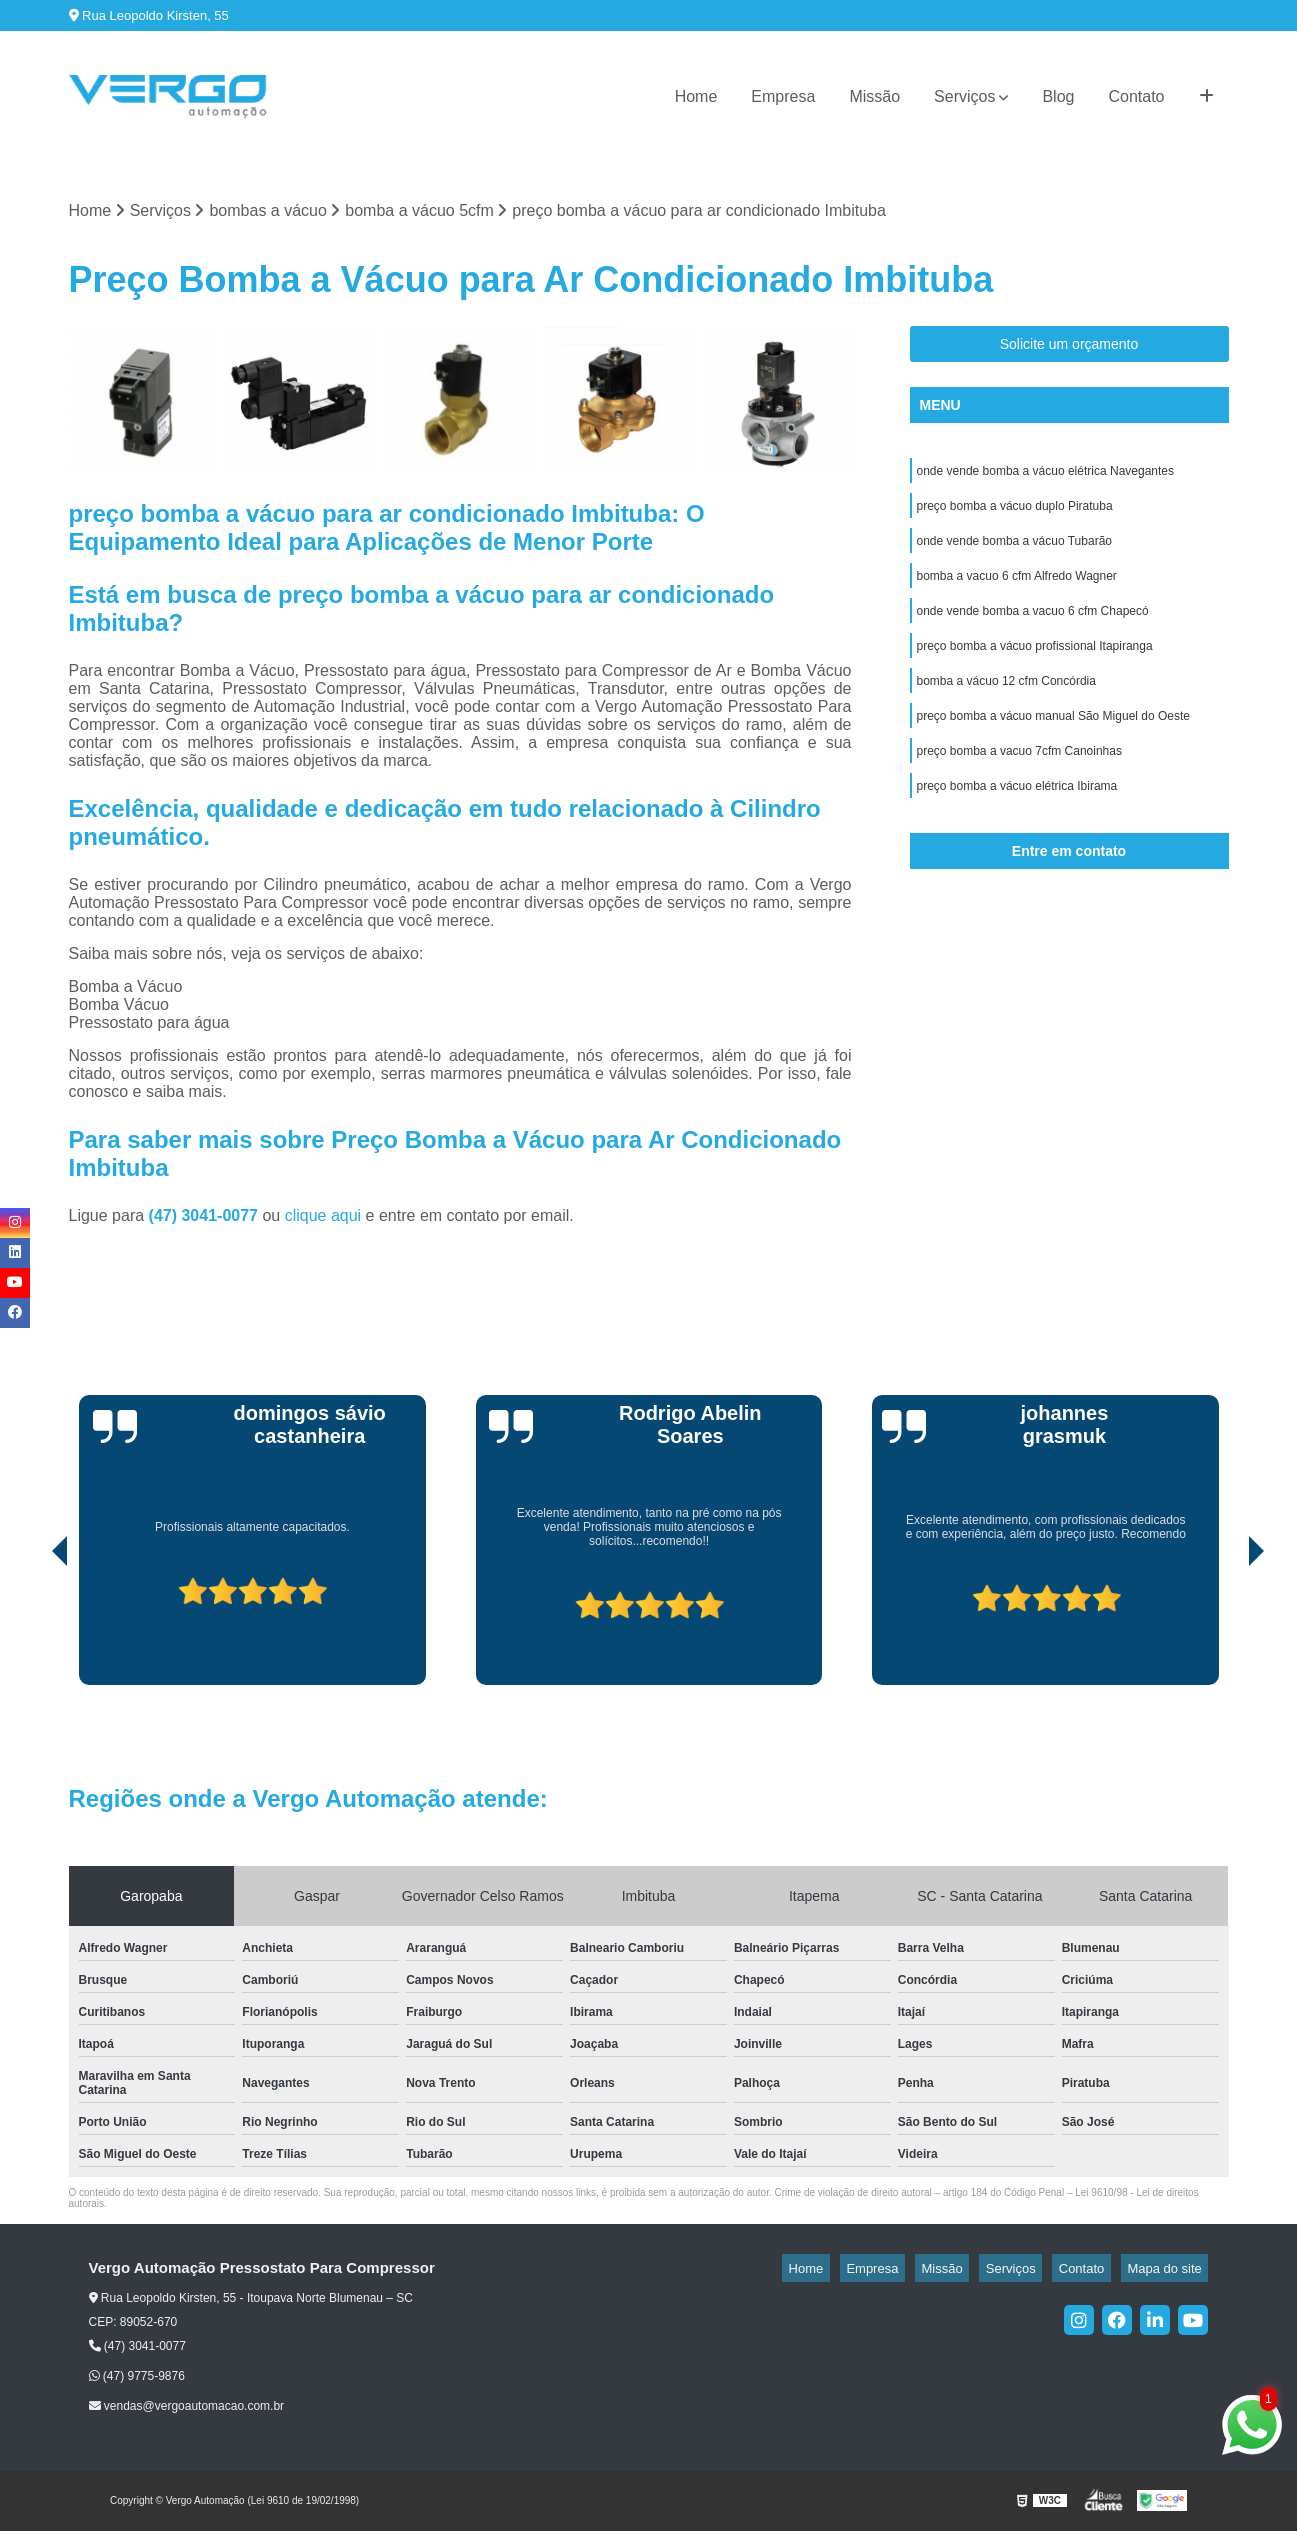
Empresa (783, 96)
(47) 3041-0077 (206, 1218)
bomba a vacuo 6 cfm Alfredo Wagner (1017, 591)
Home (696, 96)
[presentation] (32, 1631)
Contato (1136, 96)
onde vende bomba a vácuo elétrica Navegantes (1046, 477)
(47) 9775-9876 (137, 2379)
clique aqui (323, 1218)
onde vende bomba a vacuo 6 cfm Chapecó (1033, 629)
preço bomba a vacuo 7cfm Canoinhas (1019, 781)
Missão (874, 96)
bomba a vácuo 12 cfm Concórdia (1006, 705)
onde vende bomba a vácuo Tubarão (1014, 553)
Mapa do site (1171, 2271)
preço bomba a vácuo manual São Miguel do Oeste (1054, 743)
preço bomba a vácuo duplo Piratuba (1015, 515)
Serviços (964, 96)
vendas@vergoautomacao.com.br (187, 2410)
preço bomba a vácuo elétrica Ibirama (1017, 819)
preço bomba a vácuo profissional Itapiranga (1035, 667)
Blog (1058, 96)
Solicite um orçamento (1069, 348)
